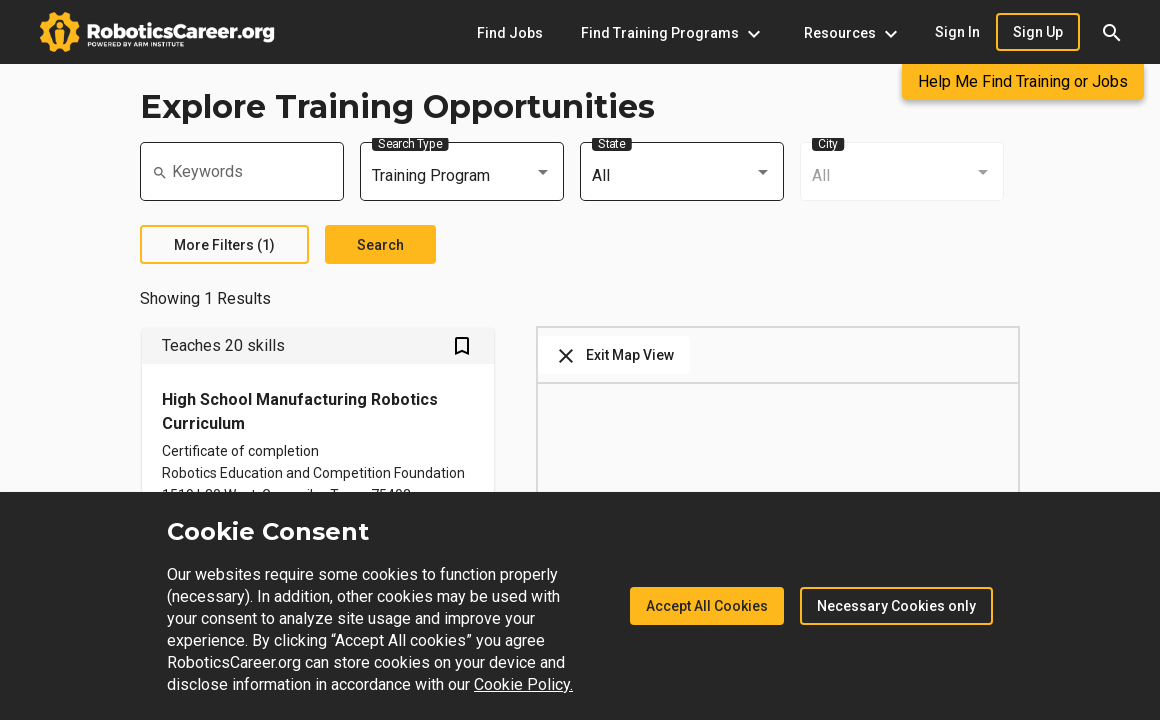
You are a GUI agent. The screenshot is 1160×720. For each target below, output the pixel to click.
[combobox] (462, 176)
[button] (1112, 32)
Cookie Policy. (523, 684)
